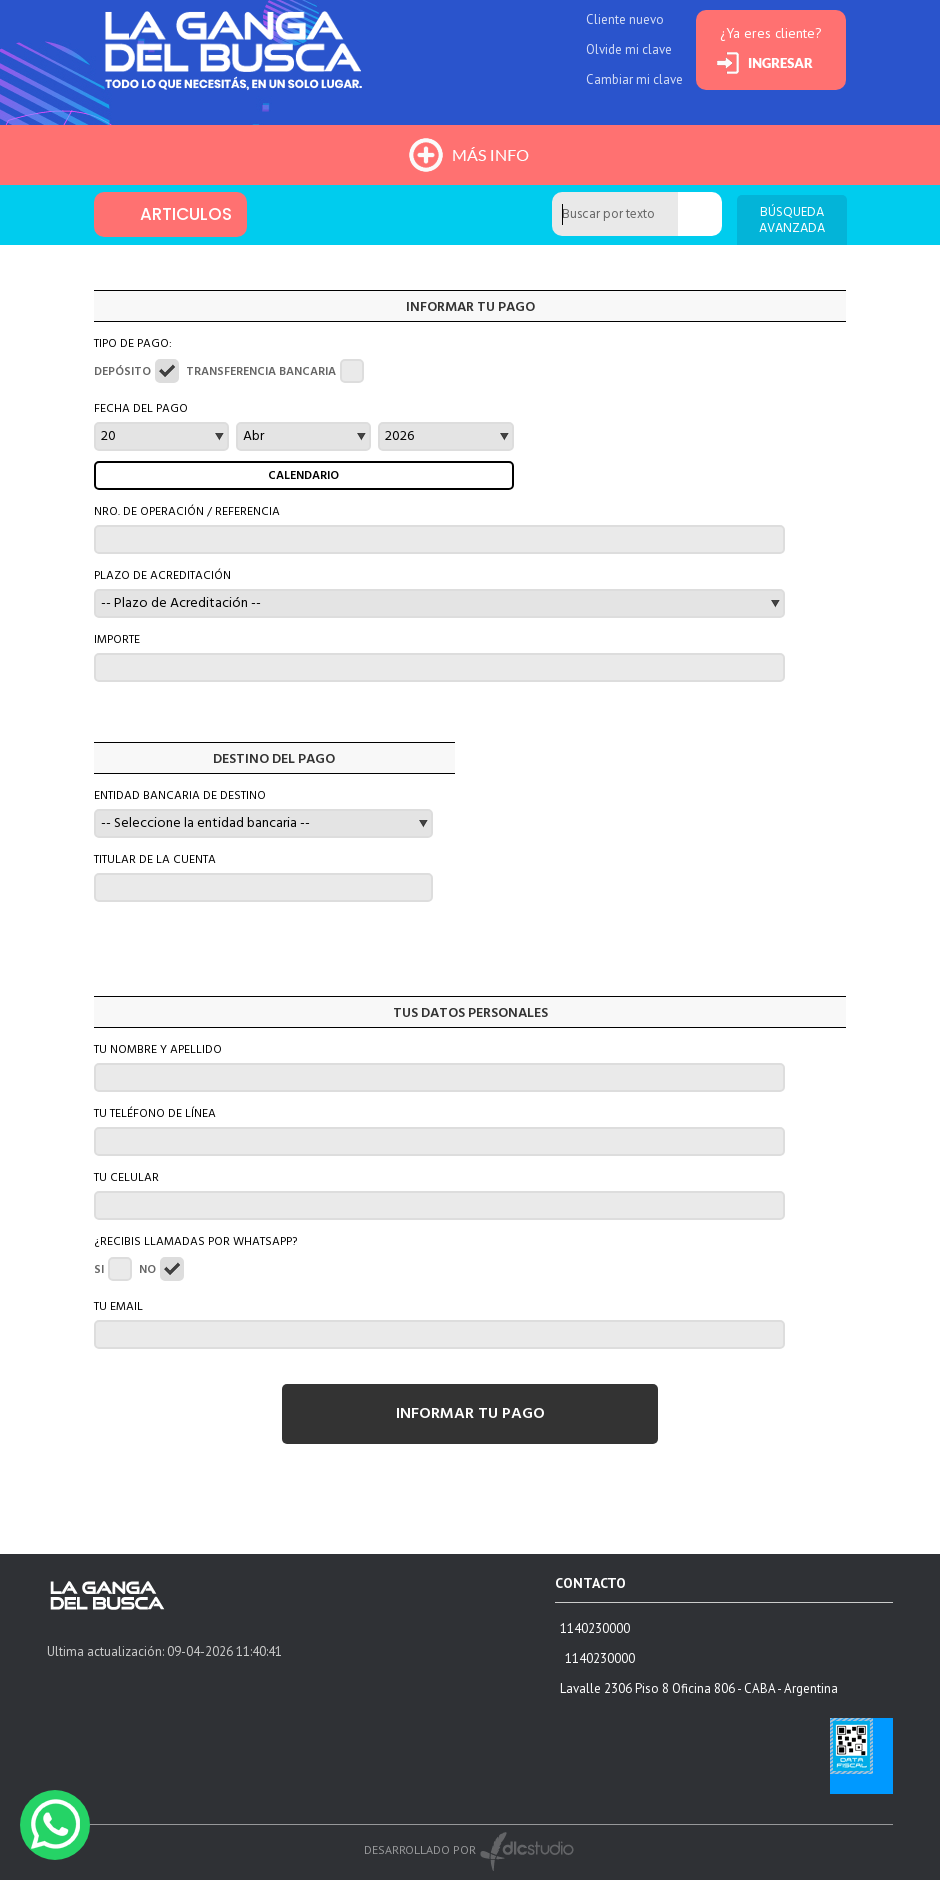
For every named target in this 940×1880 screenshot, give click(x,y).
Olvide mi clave (629, 49)
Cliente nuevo (625, 19)
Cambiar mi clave (634, 79)
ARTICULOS (186, 214)
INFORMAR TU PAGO (470, 1414)
